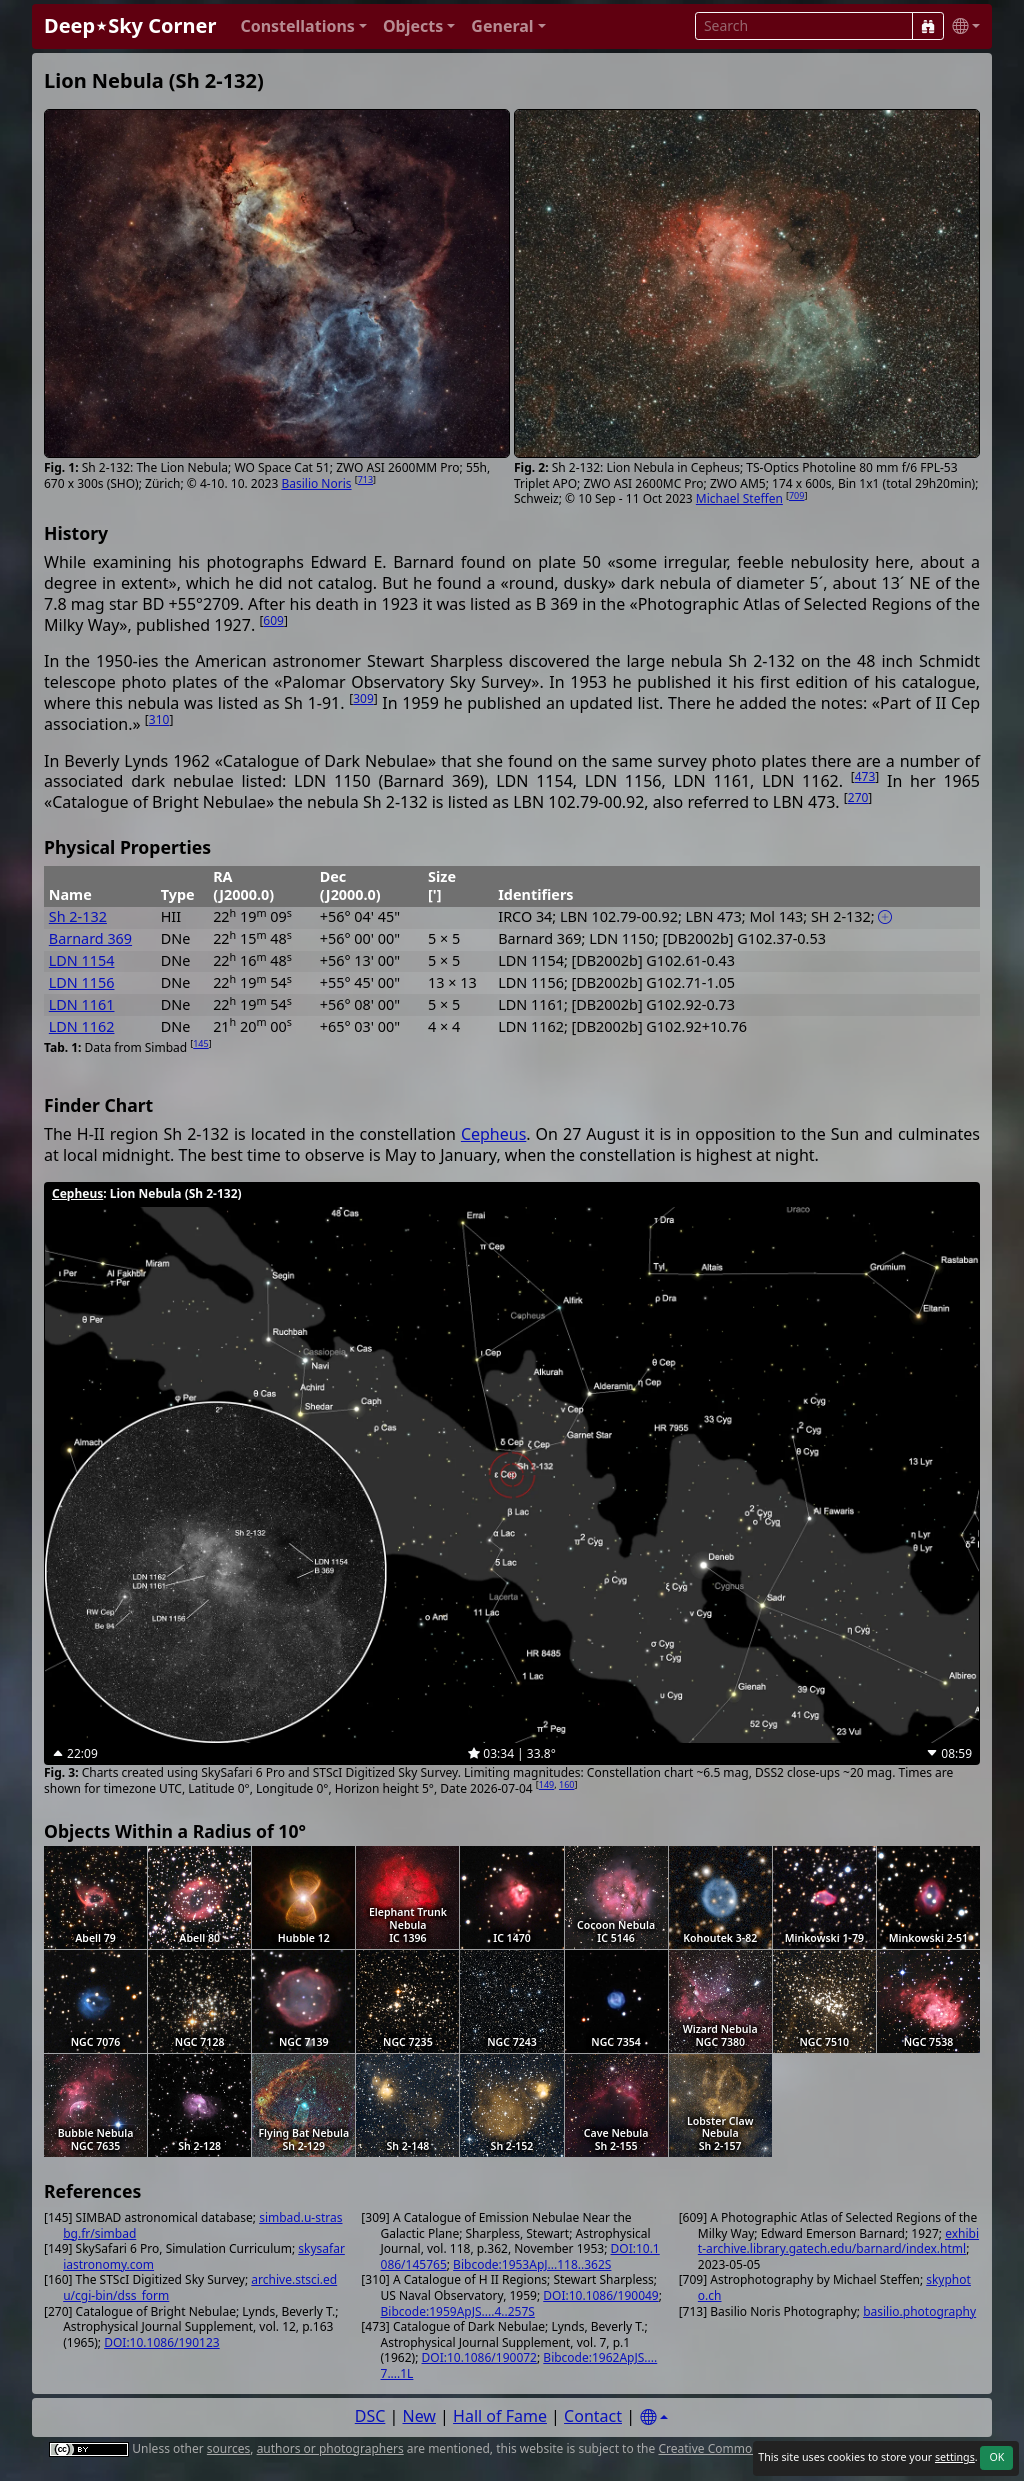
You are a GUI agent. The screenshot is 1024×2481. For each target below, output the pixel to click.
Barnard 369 (90, 938)
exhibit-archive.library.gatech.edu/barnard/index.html (838, 2241)
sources (228, 2448)
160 (566, 1784)
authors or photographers (330, 2448)
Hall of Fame (500, 2416)
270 (858, 797)
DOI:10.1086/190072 (479, 2357)
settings (955, 2457)
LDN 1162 (82, 1026)
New (419, 2416)
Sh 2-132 (78, 916)
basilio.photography (919, 2311)
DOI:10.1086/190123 (161, 2342)
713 (365, 479)
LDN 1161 (82, 1004)
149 (546, 1784)
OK (996, 2457)
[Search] (928, 26)
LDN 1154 (82, 960)
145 (200, 1043)
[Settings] (654, 2417)
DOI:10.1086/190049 (600, 2295)
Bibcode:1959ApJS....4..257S (458, 2311)
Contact (593, 2416)
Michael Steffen (739, 498)
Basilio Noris (316, 483)
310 (159, 719)
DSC (370, 2416)
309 (363, 698)
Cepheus (493, 1134)
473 (865, 776)
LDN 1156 (82, 982)
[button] (303, 26)
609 (273, 620)
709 (796, 495)
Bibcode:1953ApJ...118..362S (532, 2264)
